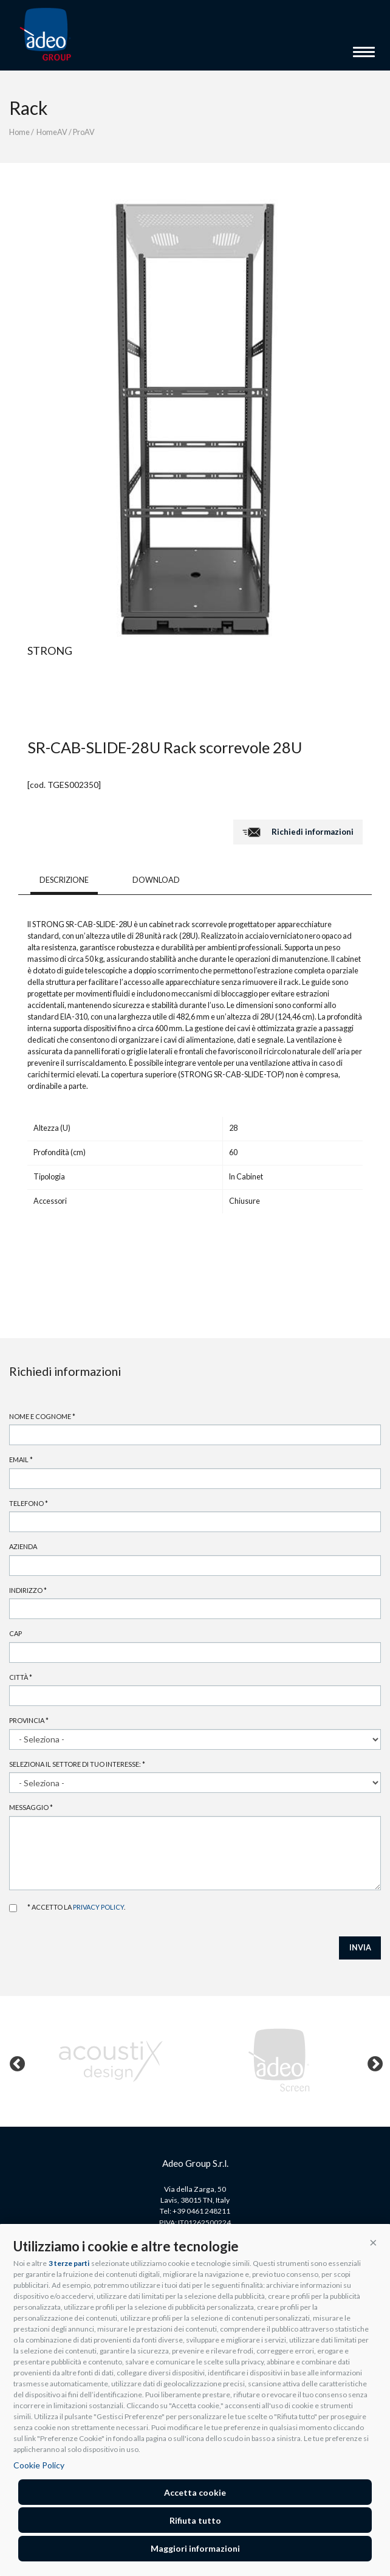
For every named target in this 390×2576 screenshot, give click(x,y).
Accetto (13, 1908)
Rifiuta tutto (195, 2520)
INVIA (360, 1947)
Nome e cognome (42, 1416)
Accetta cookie (195, 2492)
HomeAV (51, 132)
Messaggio (31, 1807)
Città (20, 1677)
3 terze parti (69, 2263)
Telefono (28, 1503)
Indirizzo (28, 1590)
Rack (28, 108)
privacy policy (98, 1907)
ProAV (84, 132)
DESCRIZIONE (64, 880)
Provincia (29, 1720)
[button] (373, 2242)
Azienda (23, 1546)
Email (21, 1459)
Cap (15, 1633)
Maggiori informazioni (195, 2548)
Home (19, 132)
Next (372, 2062)
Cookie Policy (38, 2465)
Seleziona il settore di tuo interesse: (77, 1764)
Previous (15, 2062)
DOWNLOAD (156, 880)
